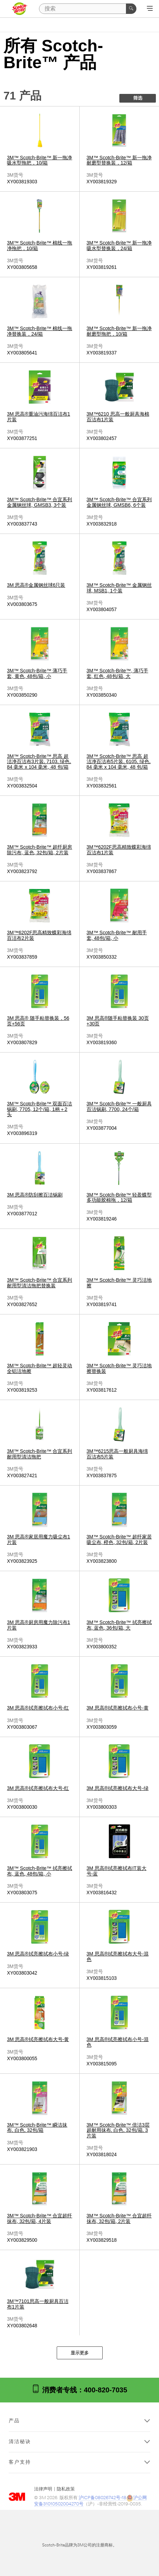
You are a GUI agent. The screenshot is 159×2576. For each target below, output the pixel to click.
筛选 (137, 98)
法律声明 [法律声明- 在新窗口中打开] (43, 2489)
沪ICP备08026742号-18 (102, 2498)
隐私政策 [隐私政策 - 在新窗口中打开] (66, 2489)
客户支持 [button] (20, 2462)
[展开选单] (150, 9)
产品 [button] (14, 2421)
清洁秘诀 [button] (20, 2442)
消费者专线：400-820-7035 (79, 2389)
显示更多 (80, 2353)
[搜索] (87, 8)
